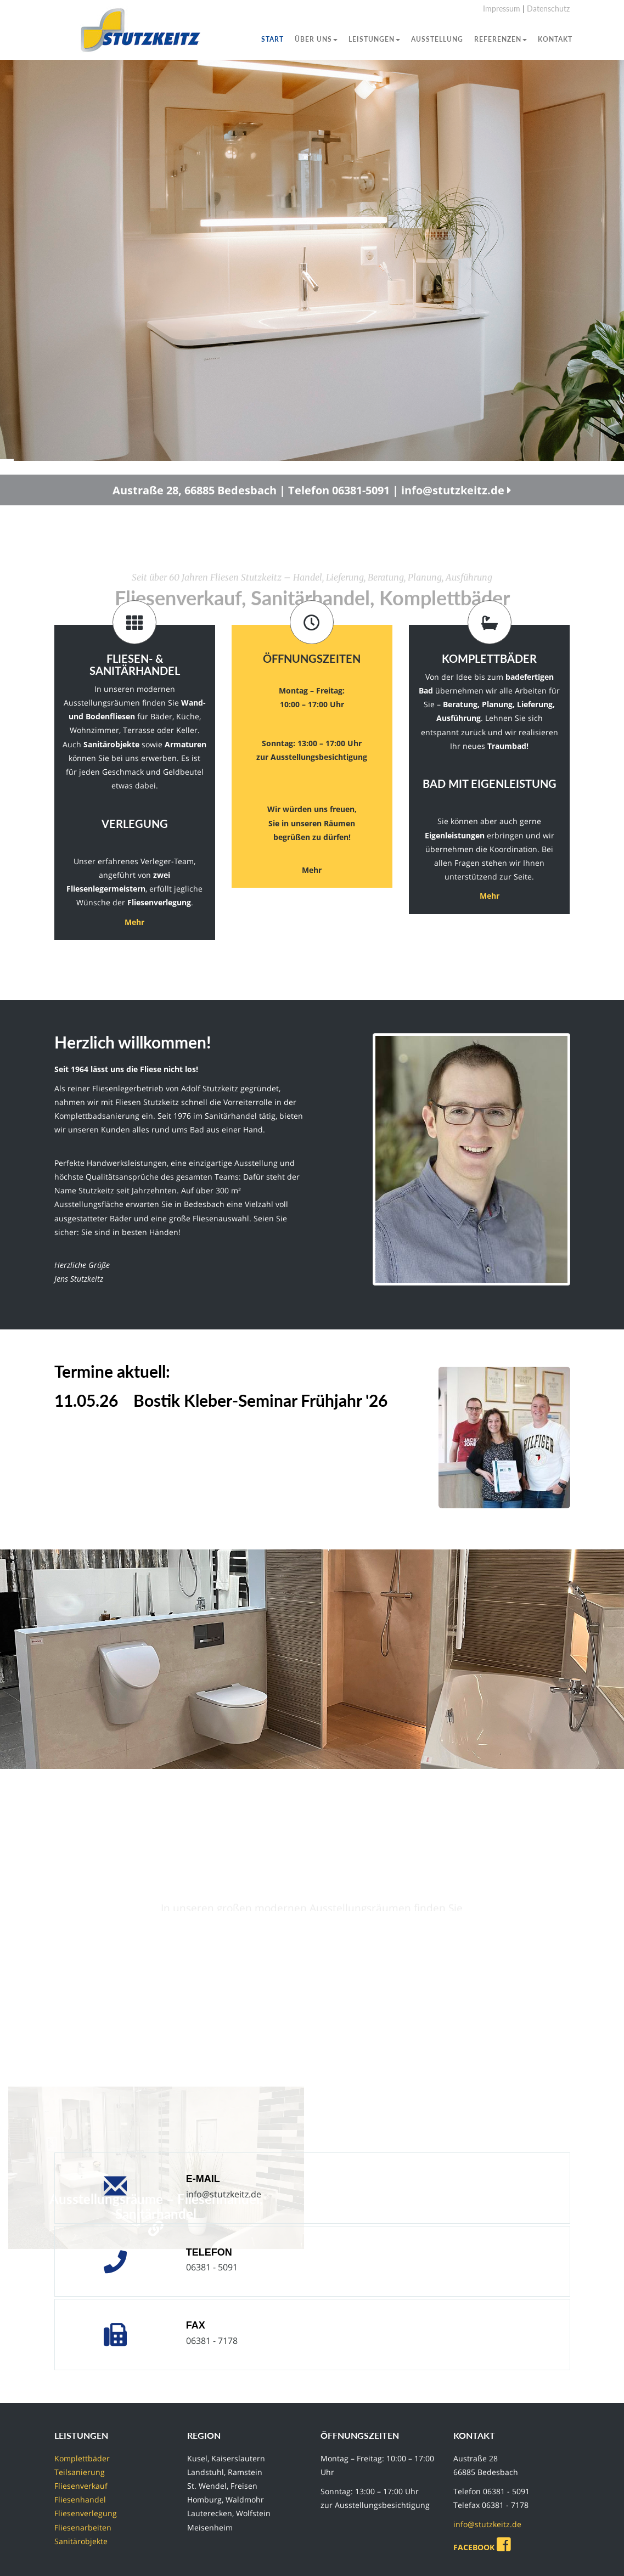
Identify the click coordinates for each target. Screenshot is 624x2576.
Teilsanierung (79, 2472)
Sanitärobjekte (81, 2541)
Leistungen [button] (374, 39)
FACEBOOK (483, 2547)
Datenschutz (548, 8)
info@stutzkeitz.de (223, 2194)
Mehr (134, 922)
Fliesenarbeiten (82, 2527)
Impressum (501, 8)
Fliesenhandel (80, 2499)
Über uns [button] (316, 39)
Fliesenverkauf (81, 2486)
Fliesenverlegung (85, 2513)
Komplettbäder (82, 2458)
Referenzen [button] (500, 39)
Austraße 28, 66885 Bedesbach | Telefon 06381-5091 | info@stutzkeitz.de (312, 502)
